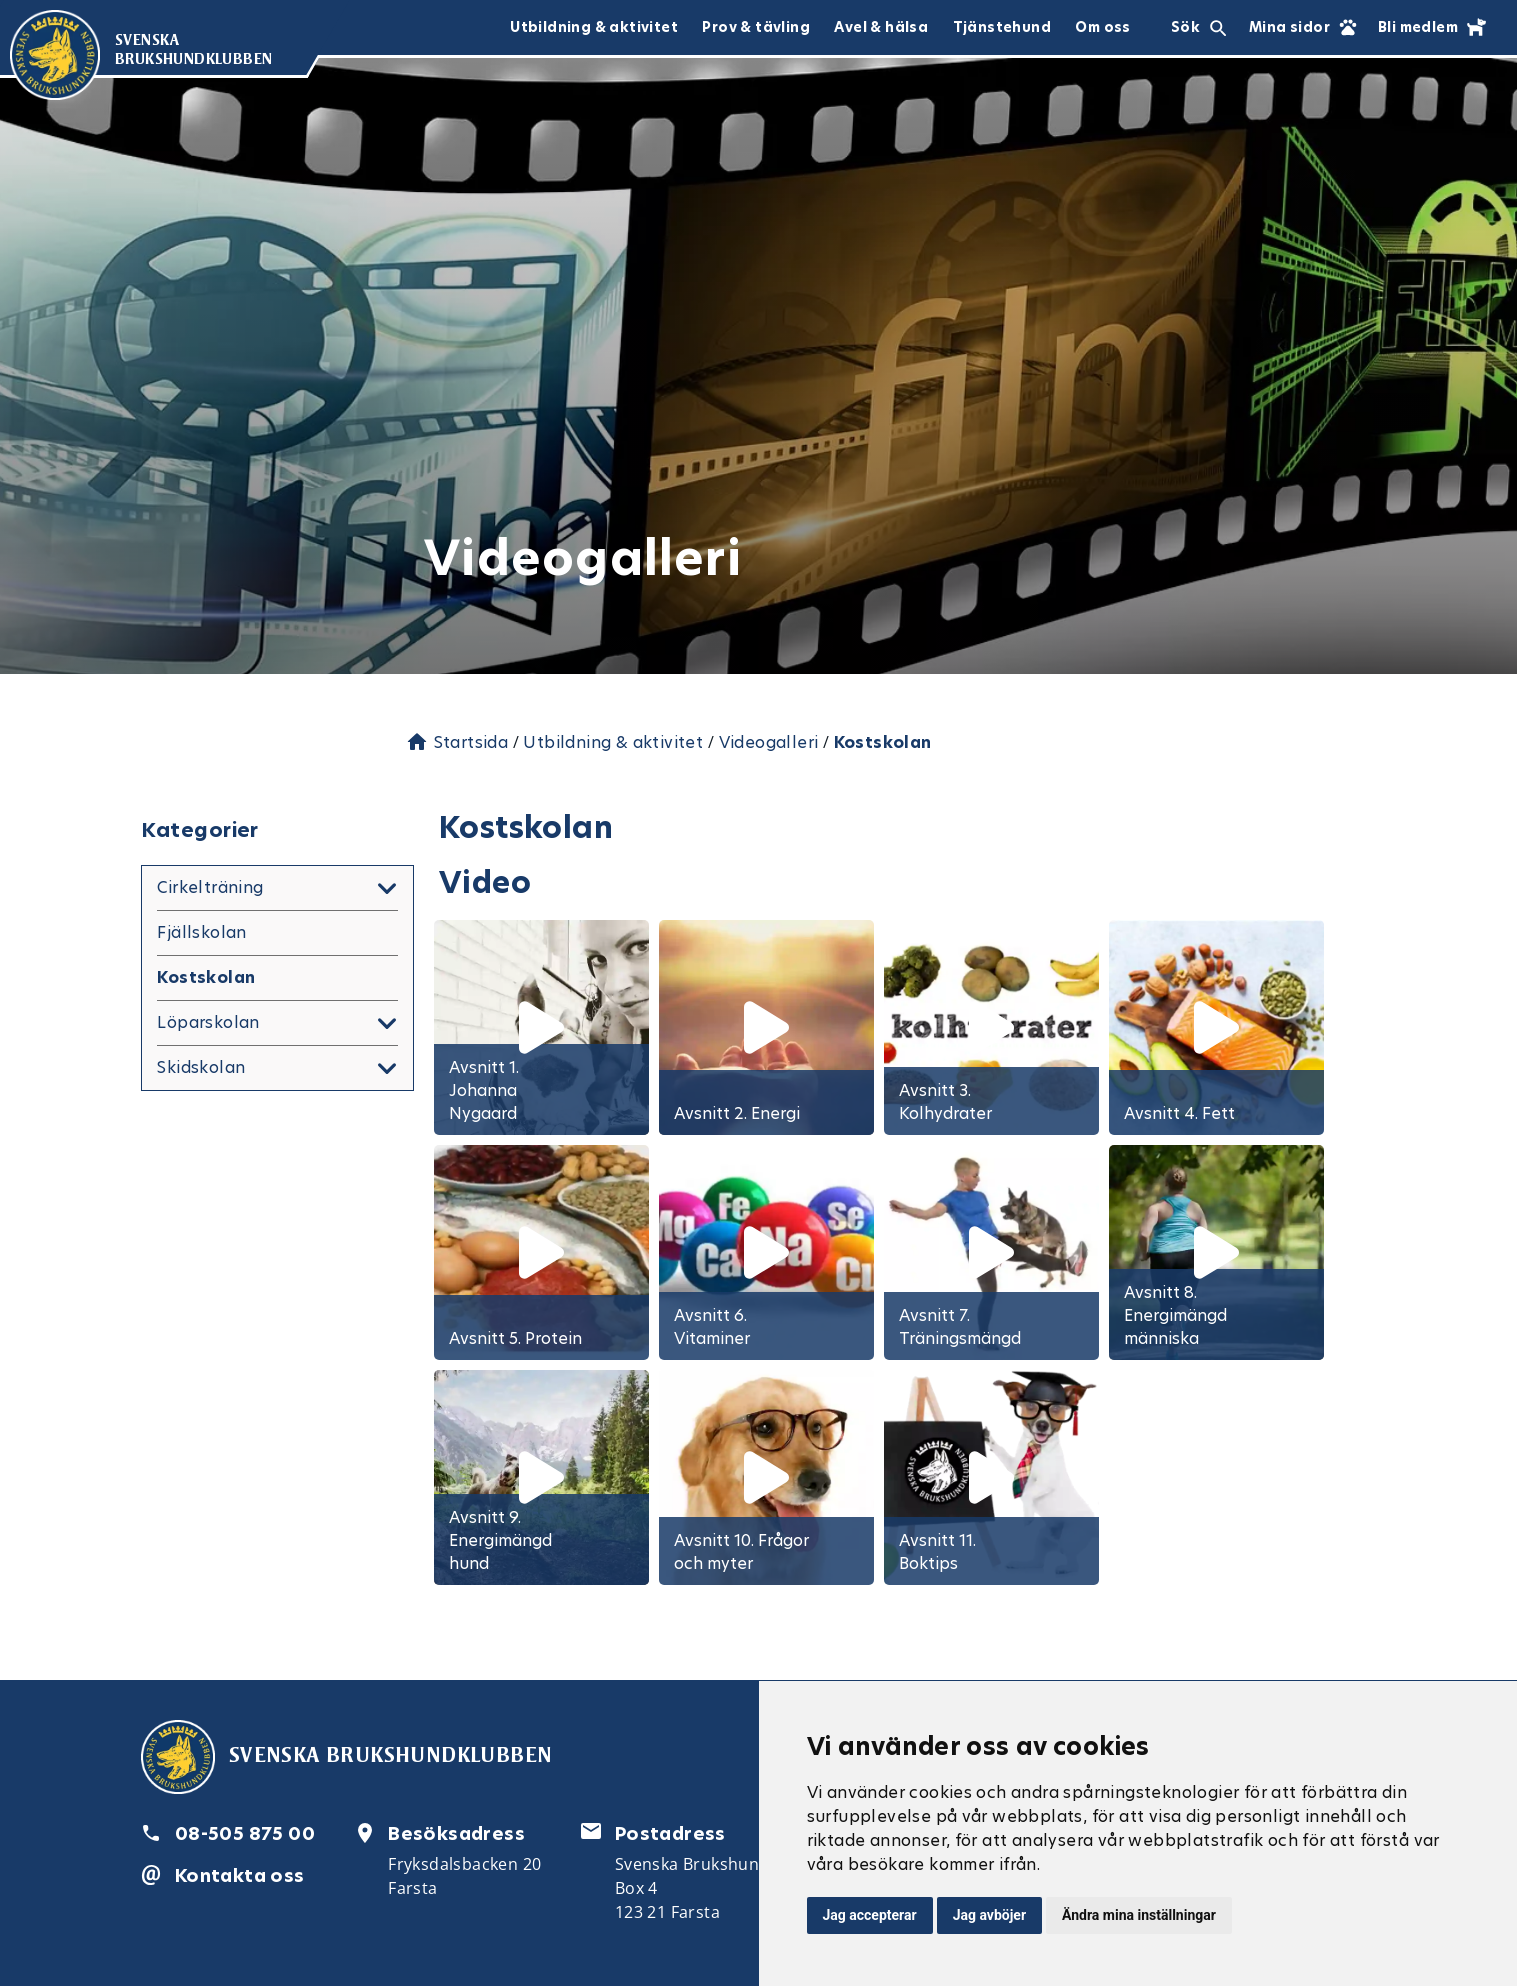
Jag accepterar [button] (870, 1915)
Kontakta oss (240, 1875)
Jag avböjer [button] (989, 1915)
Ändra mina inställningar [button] (1139, 1915)
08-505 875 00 (245, 1833)
